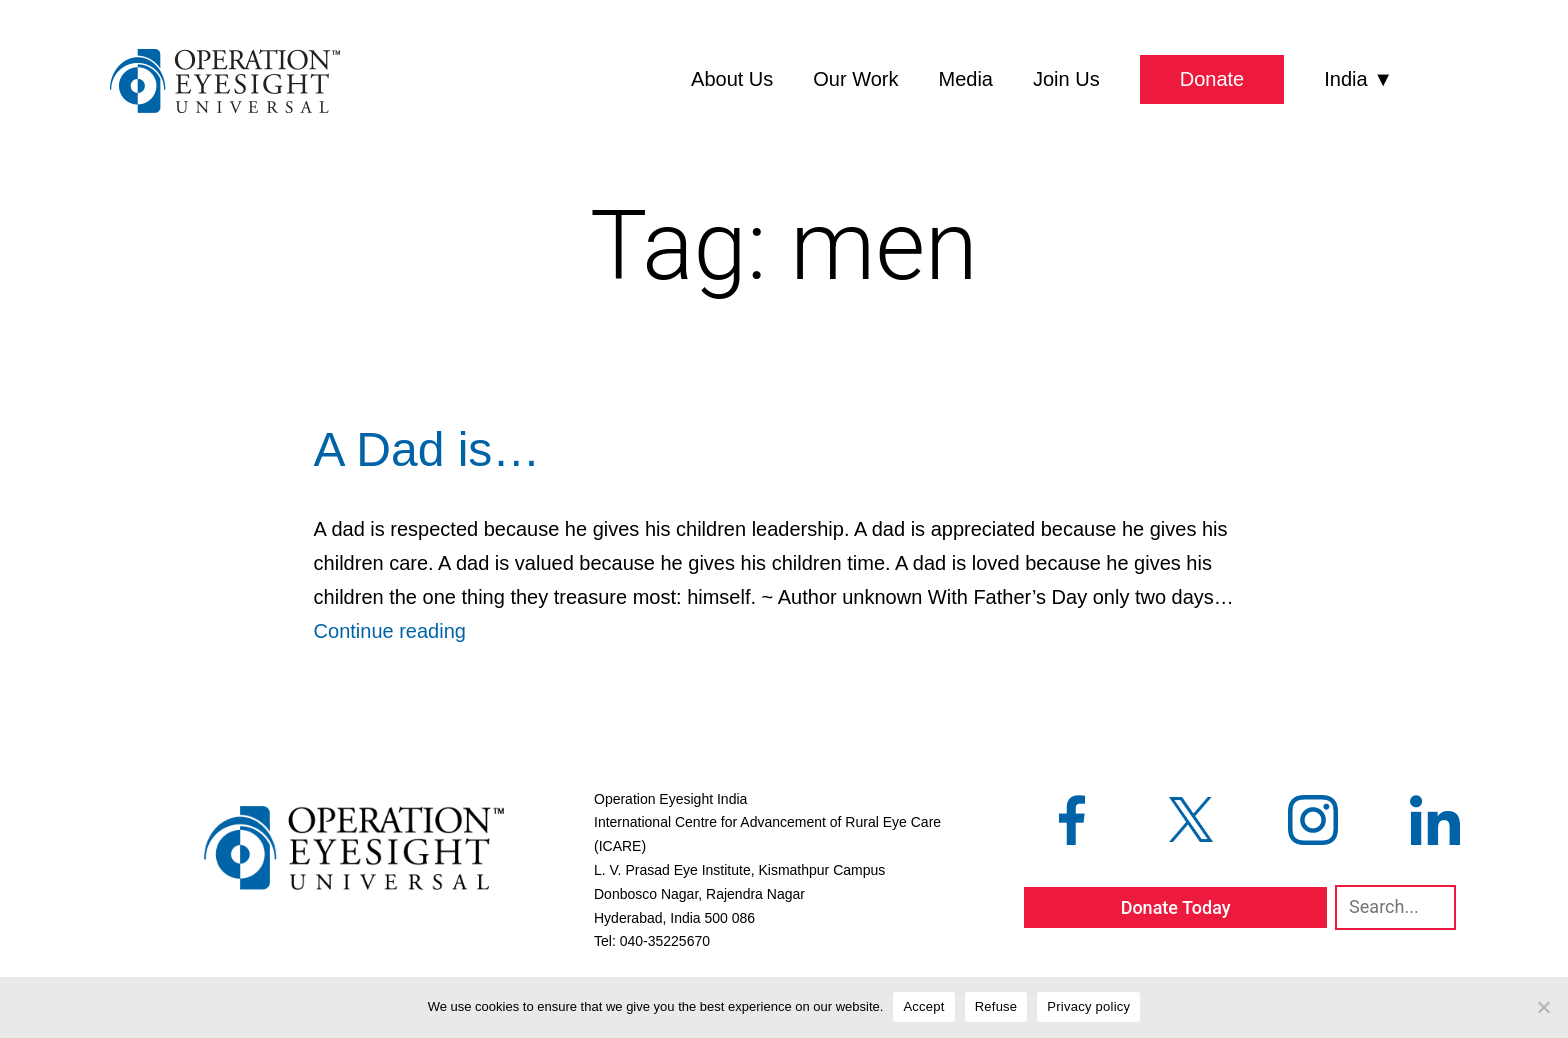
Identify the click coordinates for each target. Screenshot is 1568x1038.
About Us (732, 79)
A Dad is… (427, 449)
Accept (923, 1006)
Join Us (1066, 79)
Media (966, 79)
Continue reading (390, 631)
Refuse (996, 1006)
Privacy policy (1088, 1006)
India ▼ (1358, 79)
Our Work (855, 79)
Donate (1212, 79)
